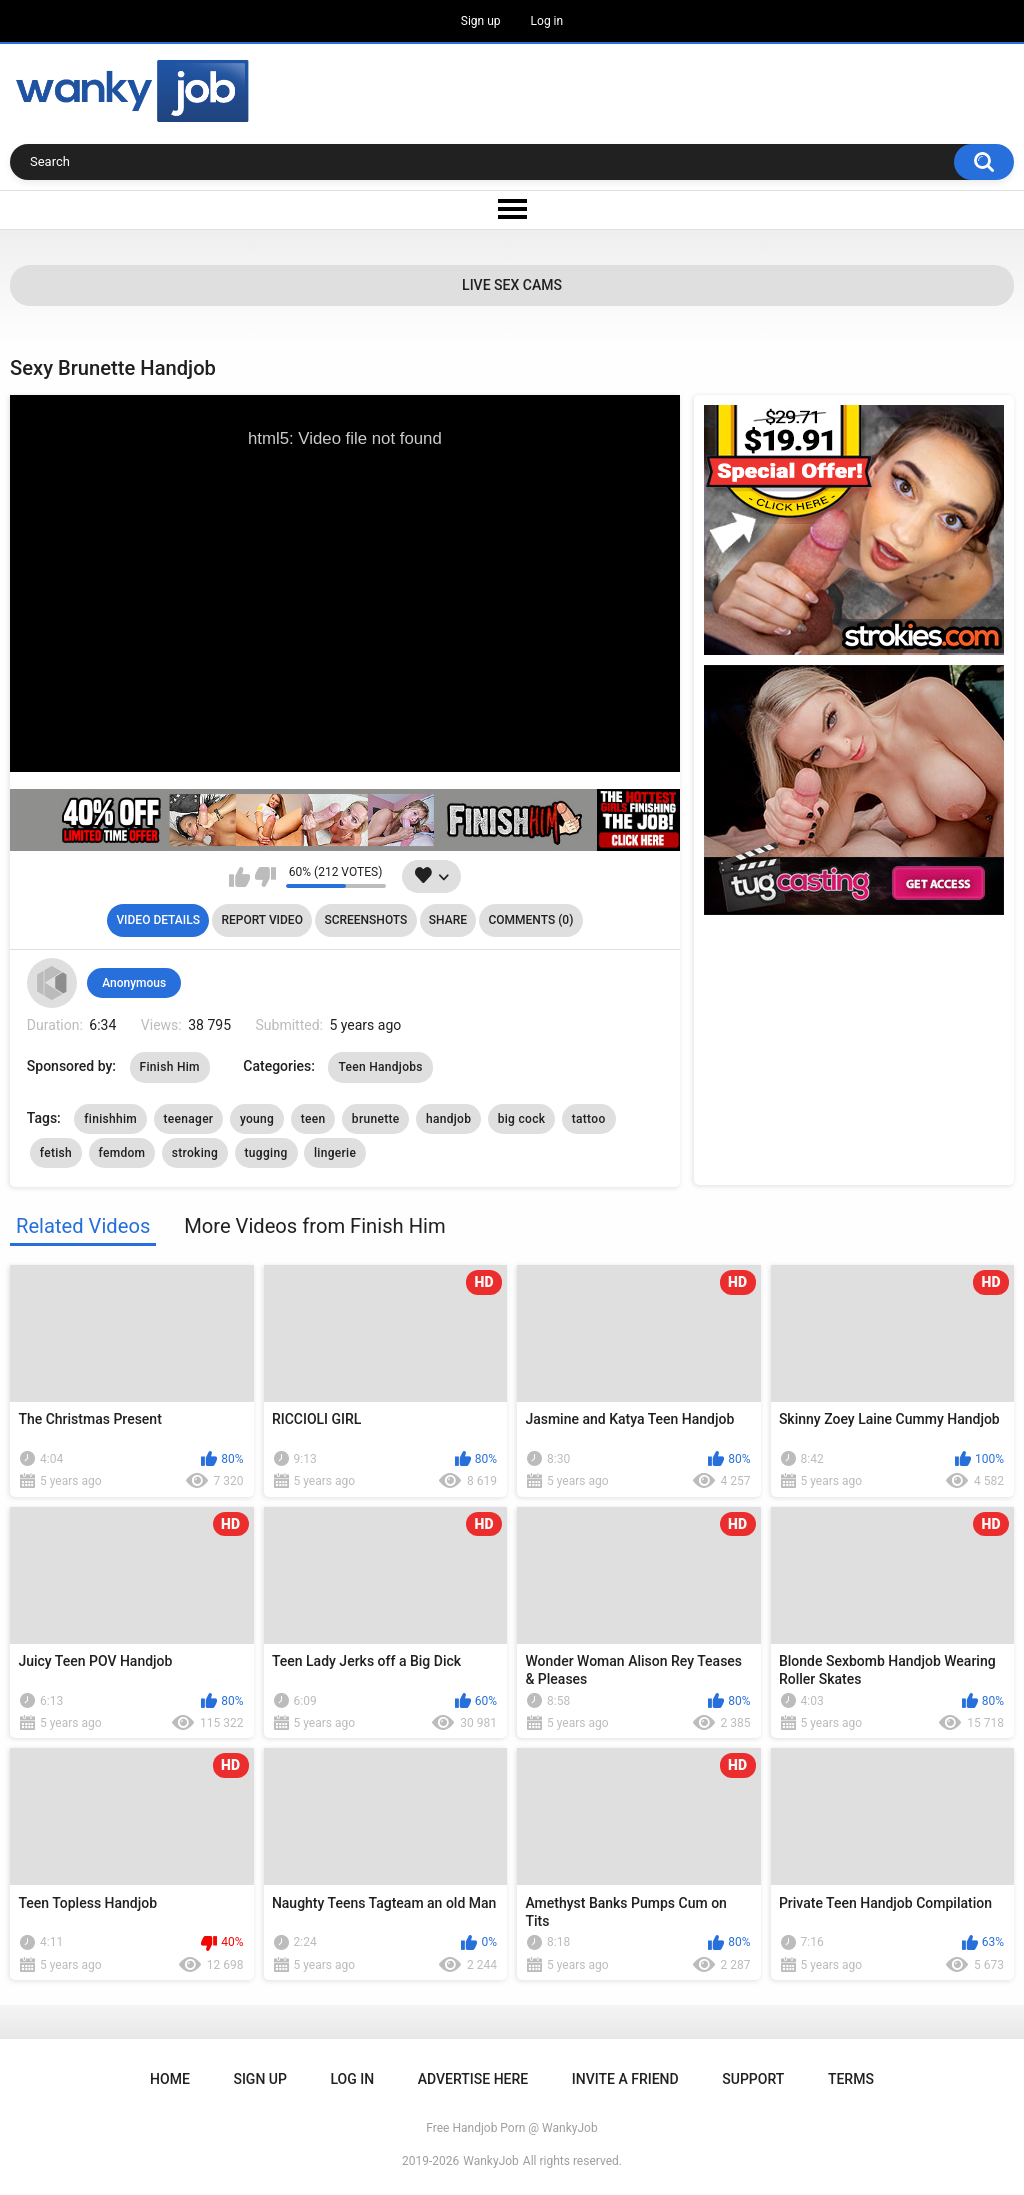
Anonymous (134, 983)
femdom (122, 1153)
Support (753, 2079)
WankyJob (491, 2161)
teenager (189, 1119)
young (257, 1119)
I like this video (239, 877)
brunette (376, 1119)
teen (313, 1119)
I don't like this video (265, 877)
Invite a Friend (625, 2079)
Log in (547, 21)
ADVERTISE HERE (473, 2079)
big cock (522, 1119)
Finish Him (170, 1067)
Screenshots (365, 920)
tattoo (589, 1119)
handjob (448, 1119)
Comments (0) (530, 920)
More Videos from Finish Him (314, 1226)
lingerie (335, 1153)
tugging (266, 1153)
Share (448, 920)
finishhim (110, 1119)
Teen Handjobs (380, 1067)
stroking (195, 1153)
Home (170, 2079)
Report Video (261, 920)
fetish (56, 1153)
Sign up (481, 21)
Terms (851, 2079)
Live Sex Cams (512, 285)
